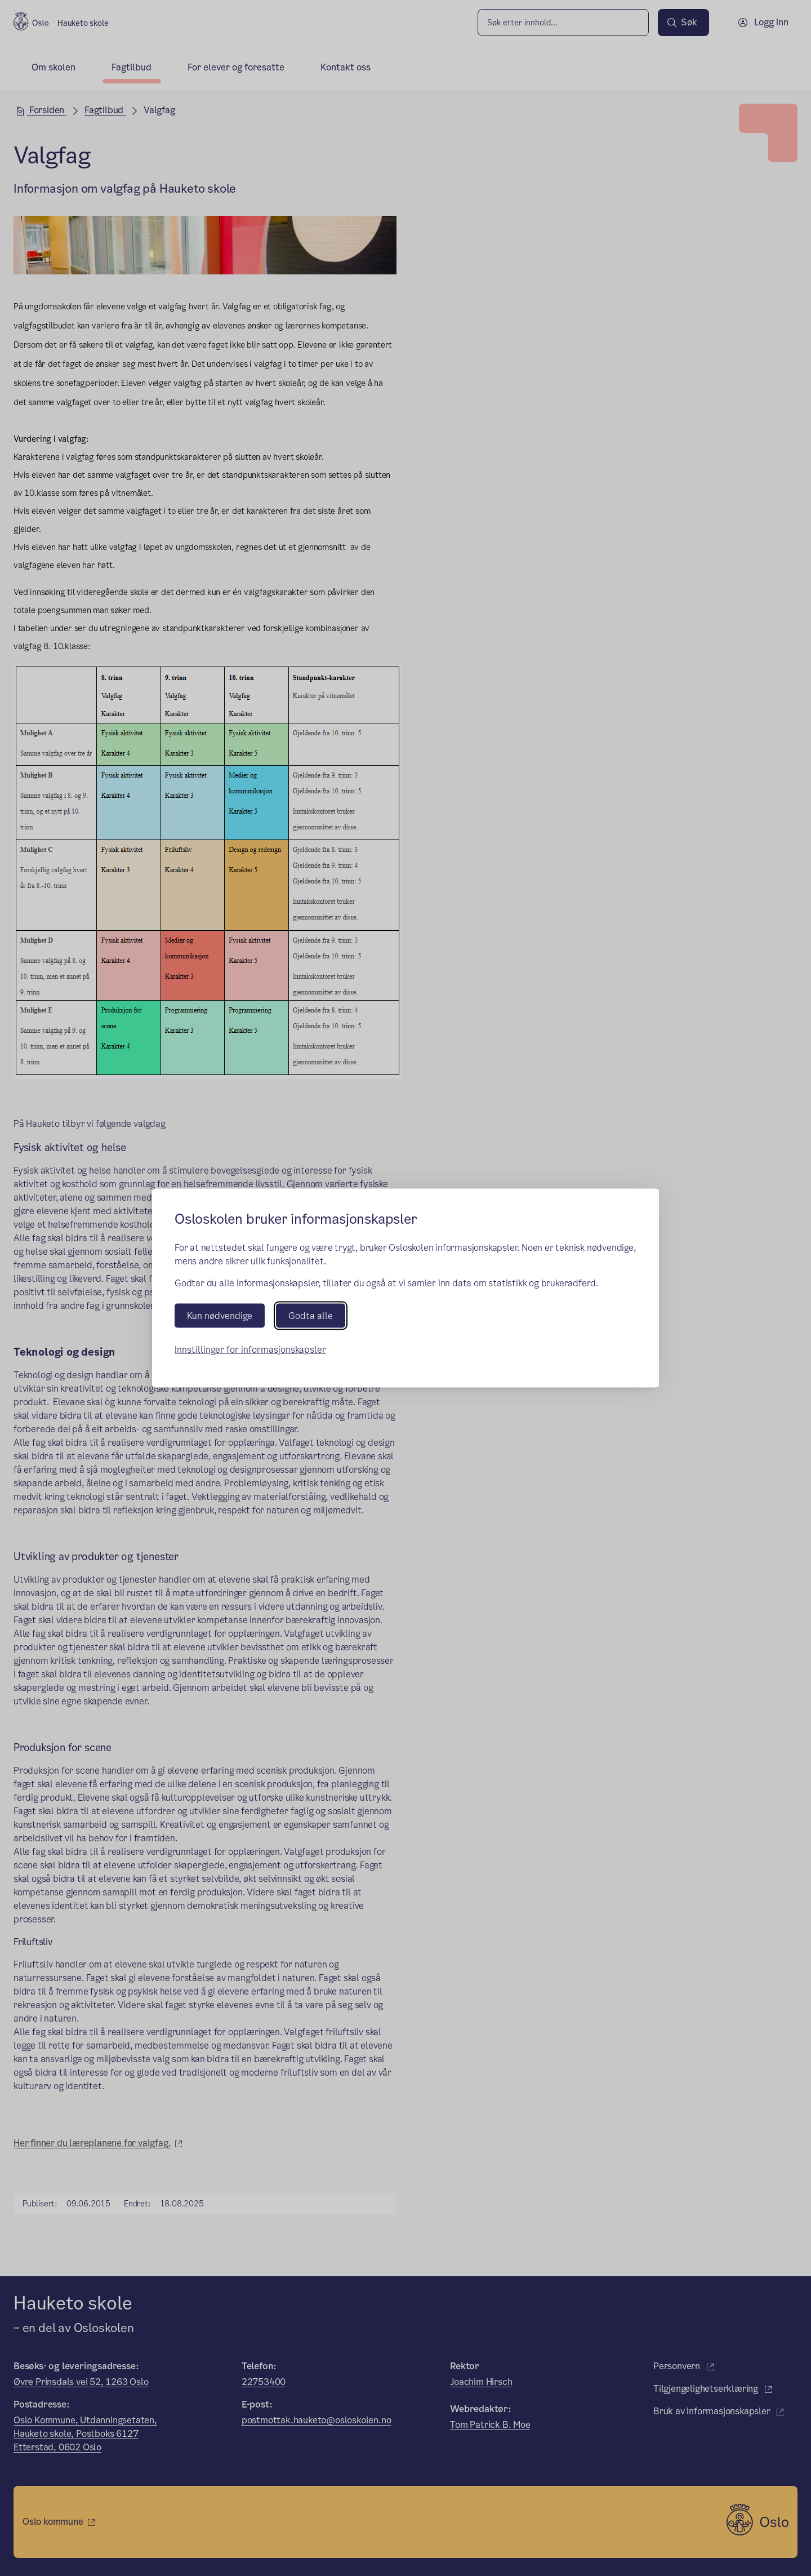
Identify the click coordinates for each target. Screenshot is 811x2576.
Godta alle (310, 1315)
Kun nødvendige (219, 1315)
